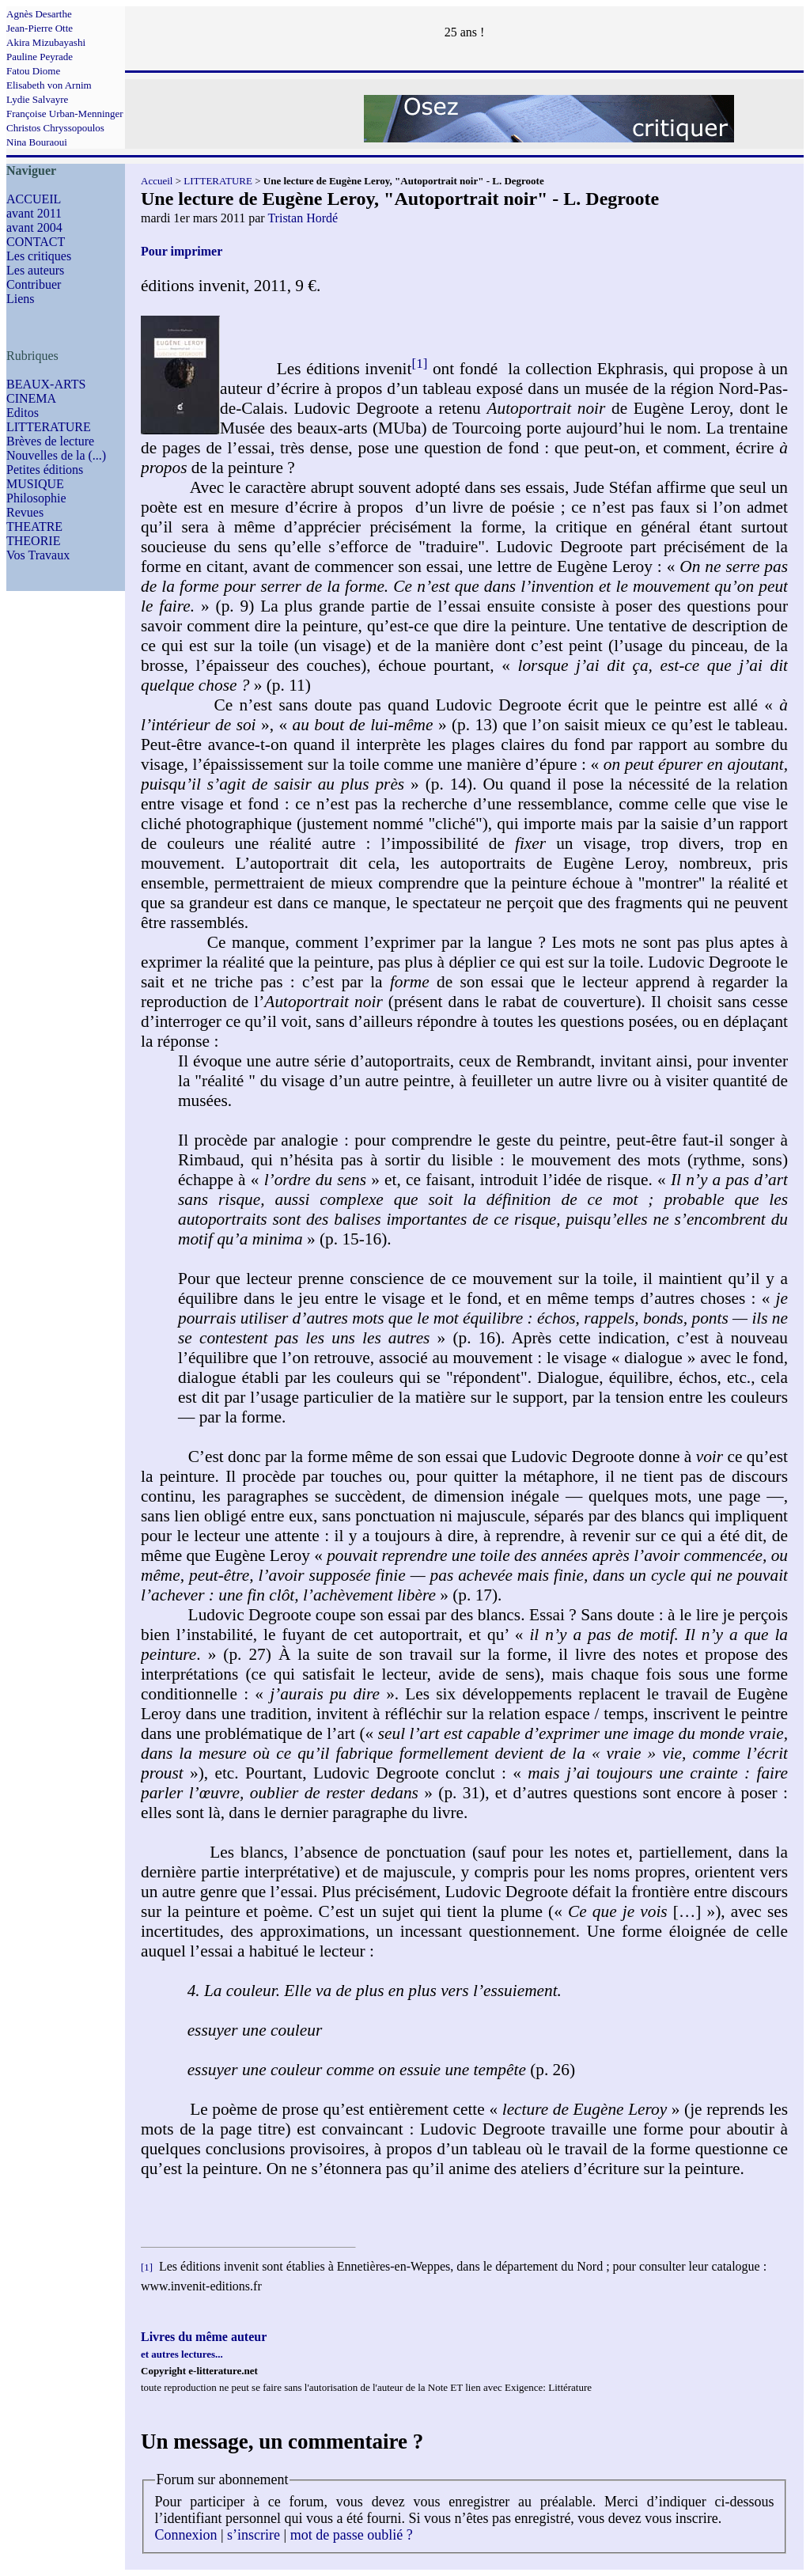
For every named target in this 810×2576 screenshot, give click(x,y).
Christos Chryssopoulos (55, 128)
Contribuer (33, 284)
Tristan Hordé (302, 218)
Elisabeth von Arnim (49, 85)
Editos (22, 412)
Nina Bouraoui (36, 142)
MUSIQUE (35, 484)
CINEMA (31, 398)
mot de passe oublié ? (351, 2535)
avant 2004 (34, 227)
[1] (419, 363)
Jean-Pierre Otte (39, 28)
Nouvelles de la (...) (56, 455)
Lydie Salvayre (37, 99)
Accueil (156, 181)
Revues (25, 512)
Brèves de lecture (50, 441)
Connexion (186, 2535)
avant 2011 (34, 213)
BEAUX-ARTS (45, 384)
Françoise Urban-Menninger (64, 113)
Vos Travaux (38, 555)
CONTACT (35, 241)
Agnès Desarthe (39, 14)
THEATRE (34, 526)
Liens (20, 298)
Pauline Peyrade (39, 57)
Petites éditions (44, 469)
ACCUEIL (33, 199)
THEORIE (33, 540)
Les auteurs (35, 270)
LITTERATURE (48, 427)
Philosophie (36, 498)
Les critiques (38, 256)
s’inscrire (253, 2535)
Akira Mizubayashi (45, 42)
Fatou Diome (33, 71)
